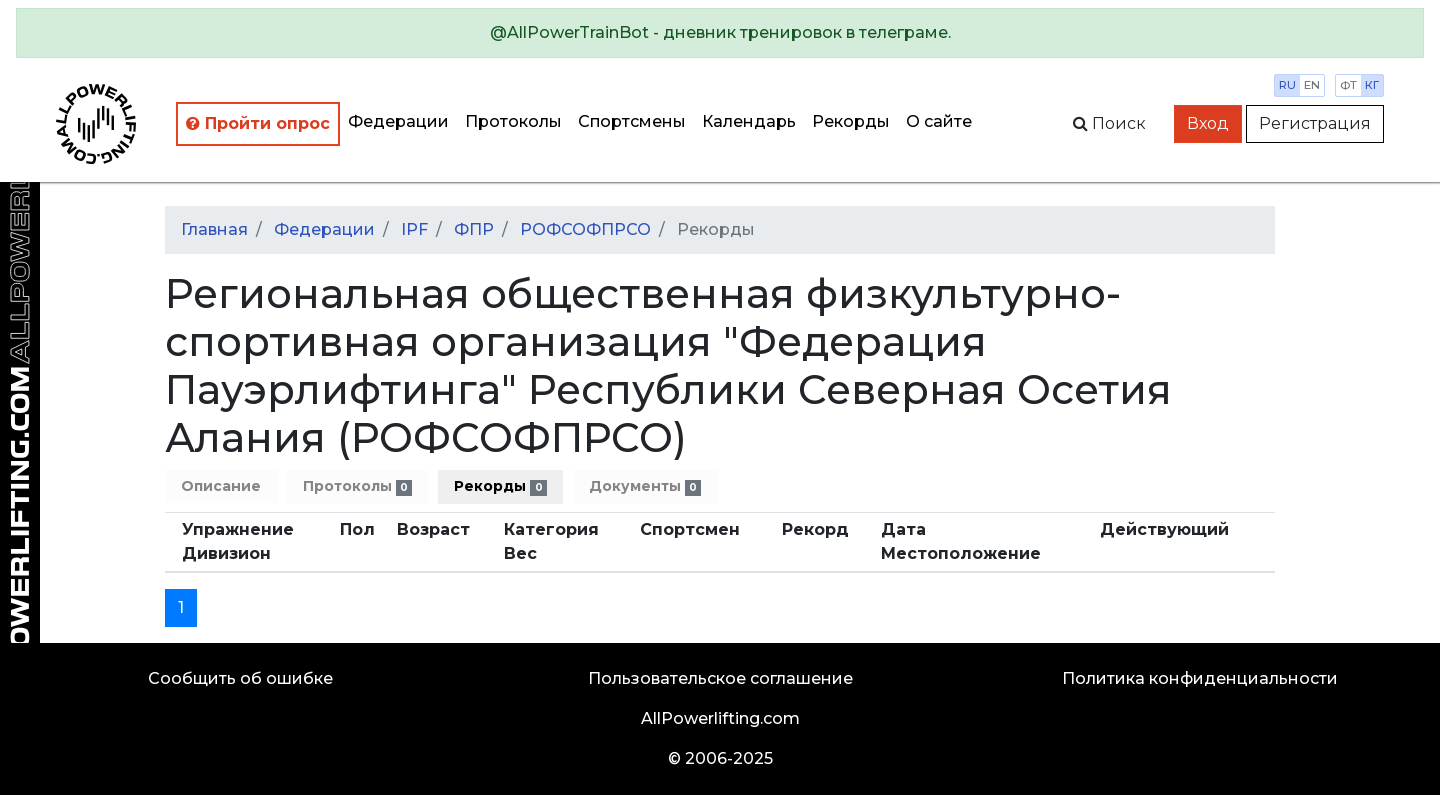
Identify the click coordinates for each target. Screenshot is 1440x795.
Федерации (398, 121)
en (1312, 85)
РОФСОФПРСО (585, 229)
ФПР (474, 229)
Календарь (749, 121)
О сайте (939, 121)
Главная (214, 229)
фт (1348, 85)
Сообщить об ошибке (240, 678)
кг (1372, 85)
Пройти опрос (258, 123)
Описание (221, 486)
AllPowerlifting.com (720, 718)
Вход (1208, 123)
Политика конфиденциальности (1200, 678)
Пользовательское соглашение (720, 678)
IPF (414, 229)
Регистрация (1315, 123)
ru (1287, 85)
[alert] (720, 33)
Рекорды (851, 121)
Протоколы (513, 121)
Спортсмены (632, 121)
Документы (645, 486)
